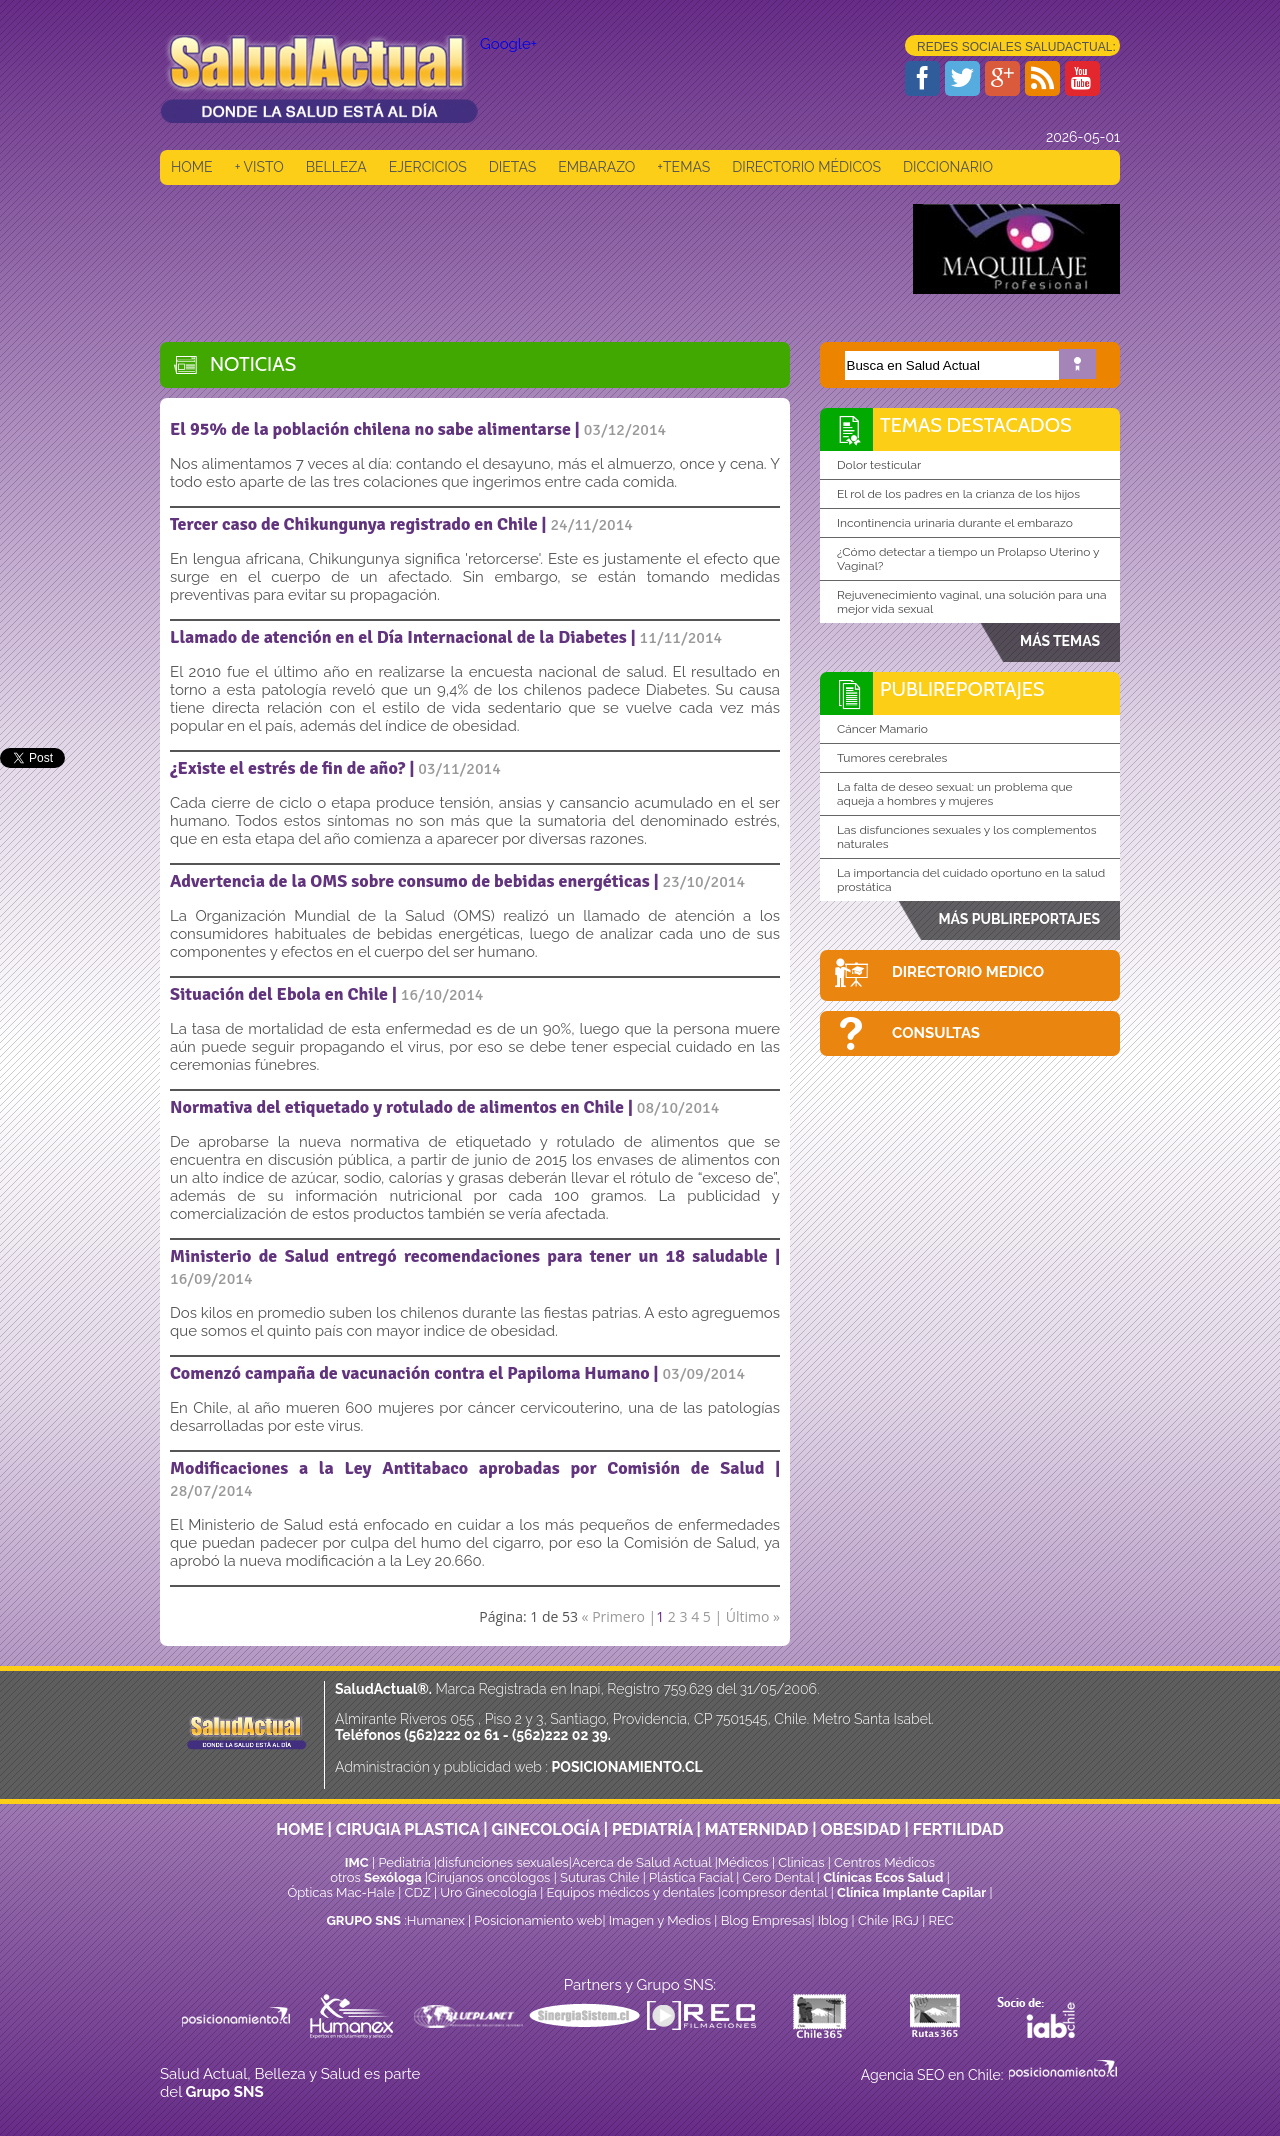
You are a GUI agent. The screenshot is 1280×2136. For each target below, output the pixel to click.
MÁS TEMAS (1060, 641)
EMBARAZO (596, 167)
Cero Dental (778, 1877)
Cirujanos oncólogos (489, 1877)
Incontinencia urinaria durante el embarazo (955, 523)
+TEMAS (683, 167)
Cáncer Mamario (882, 729)
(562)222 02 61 (451, 1735)
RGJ (907, 1920)
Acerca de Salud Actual (641, 1862)
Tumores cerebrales (892, 758)
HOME (192, 167)
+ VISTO (259, 167)
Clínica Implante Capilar (911, 1892)
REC (940, 1920)
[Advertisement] (524, 249)
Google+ (508, 44)
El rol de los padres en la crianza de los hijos (958, 494)
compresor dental (774, 1892)
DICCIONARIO (948, 167)
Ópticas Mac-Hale (340, 1892)
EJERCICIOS (428, 167)
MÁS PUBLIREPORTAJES (1019, 919)
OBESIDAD (860, 1829)
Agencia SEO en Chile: (934, 2075)
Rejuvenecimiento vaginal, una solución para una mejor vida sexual (972, 602)
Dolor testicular (879, 465)
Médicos (745, 1862)
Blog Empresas (764, 1920)
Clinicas (801, 1862)
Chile (873, 1920)
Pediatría (404, 1862)
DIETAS (512, 167)
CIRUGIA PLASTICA (408, 1829)
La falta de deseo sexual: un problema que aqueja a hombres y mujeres (955, 794)
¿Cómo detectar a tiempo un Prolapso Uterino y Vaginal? (968, 559)
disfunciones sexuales (503, 1862)
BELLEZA (336, 167)
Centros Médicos (884, 1862)
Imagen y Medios (660, 1920)
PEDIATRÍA (652, 1829)
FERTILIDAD (958, 1829)
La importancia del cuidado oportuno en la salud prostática (971, 880)
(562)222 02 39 (560, 1735)
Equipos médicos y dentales (633, 1892)
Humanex (436, 1920)
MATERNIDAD (757, 1829)
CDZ (418, 1892)
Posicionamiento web (538, 1920)
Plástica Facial (692, 1877)
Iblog (833, 1920)
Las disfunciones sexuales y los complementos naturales (967, 837)
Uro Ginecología (488, 1892)
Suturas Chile (599, 1877)
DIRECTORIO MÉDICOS (806, 167)
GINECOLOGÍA (546, 1829)
